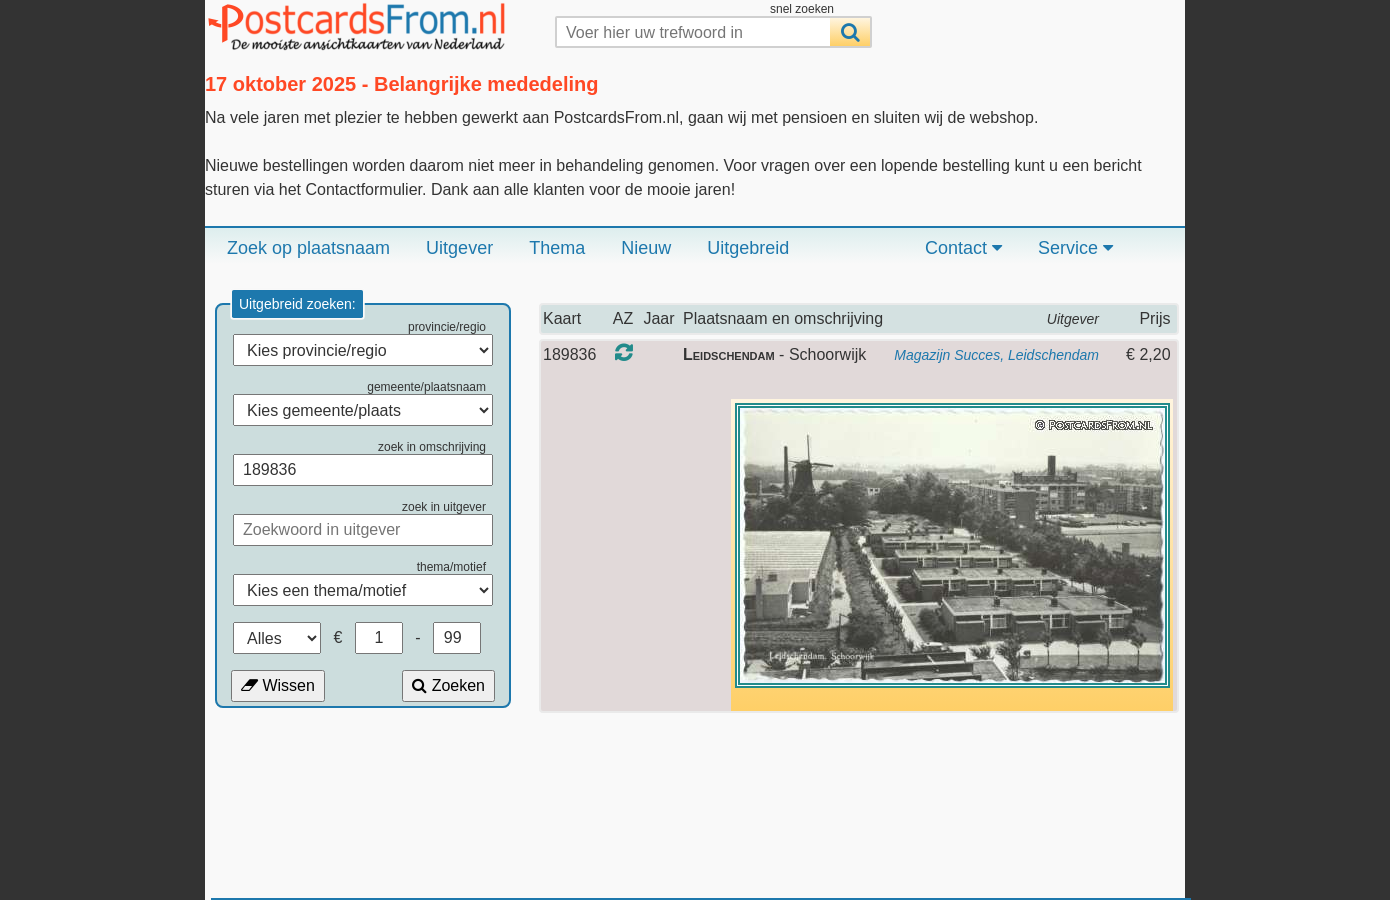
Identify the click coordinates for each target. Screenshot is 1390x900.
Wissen (278, 685)
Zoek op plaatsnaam (308, 248)
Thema (557, 248)
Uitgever (459, 248)
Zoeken (448, 685)
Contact (963, 248)
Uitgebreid (748, 248)
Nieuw (646, 248)
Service (1075, 248)
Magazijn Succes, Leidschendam (996, 355)
